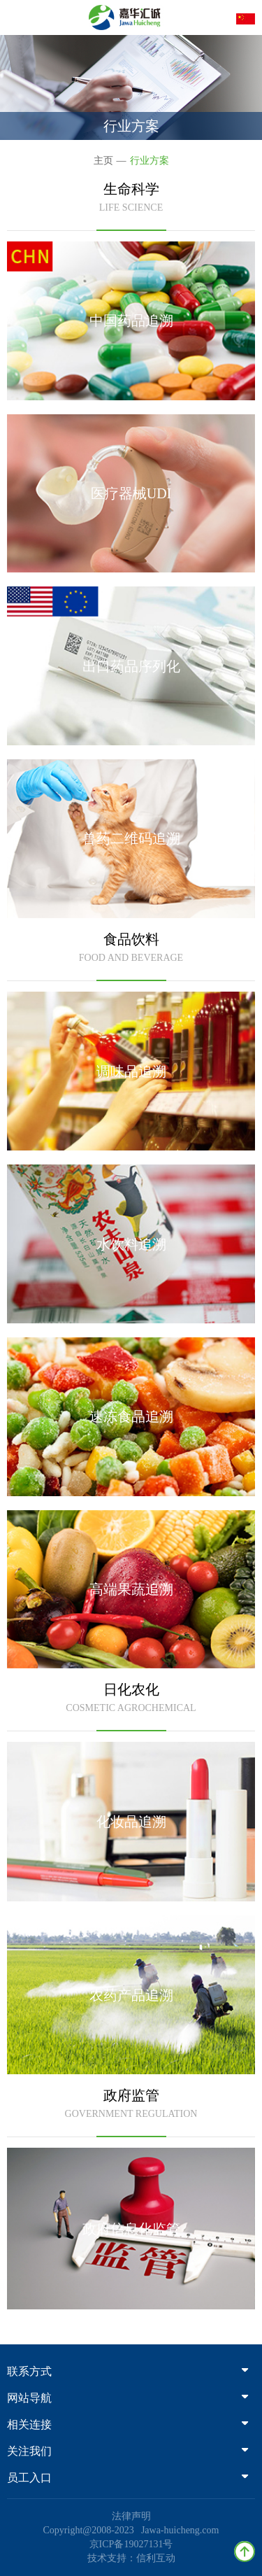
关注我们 (127, 2451)
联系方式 (127, 2371)
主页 (103, 160)
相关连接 (127, 2424)
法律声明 (131, 2516)
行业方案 (149, 160)
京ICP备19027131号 (131, 2544)
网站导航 (127, 2398)
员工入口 (127, 2478)
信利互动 (155, 2558)
